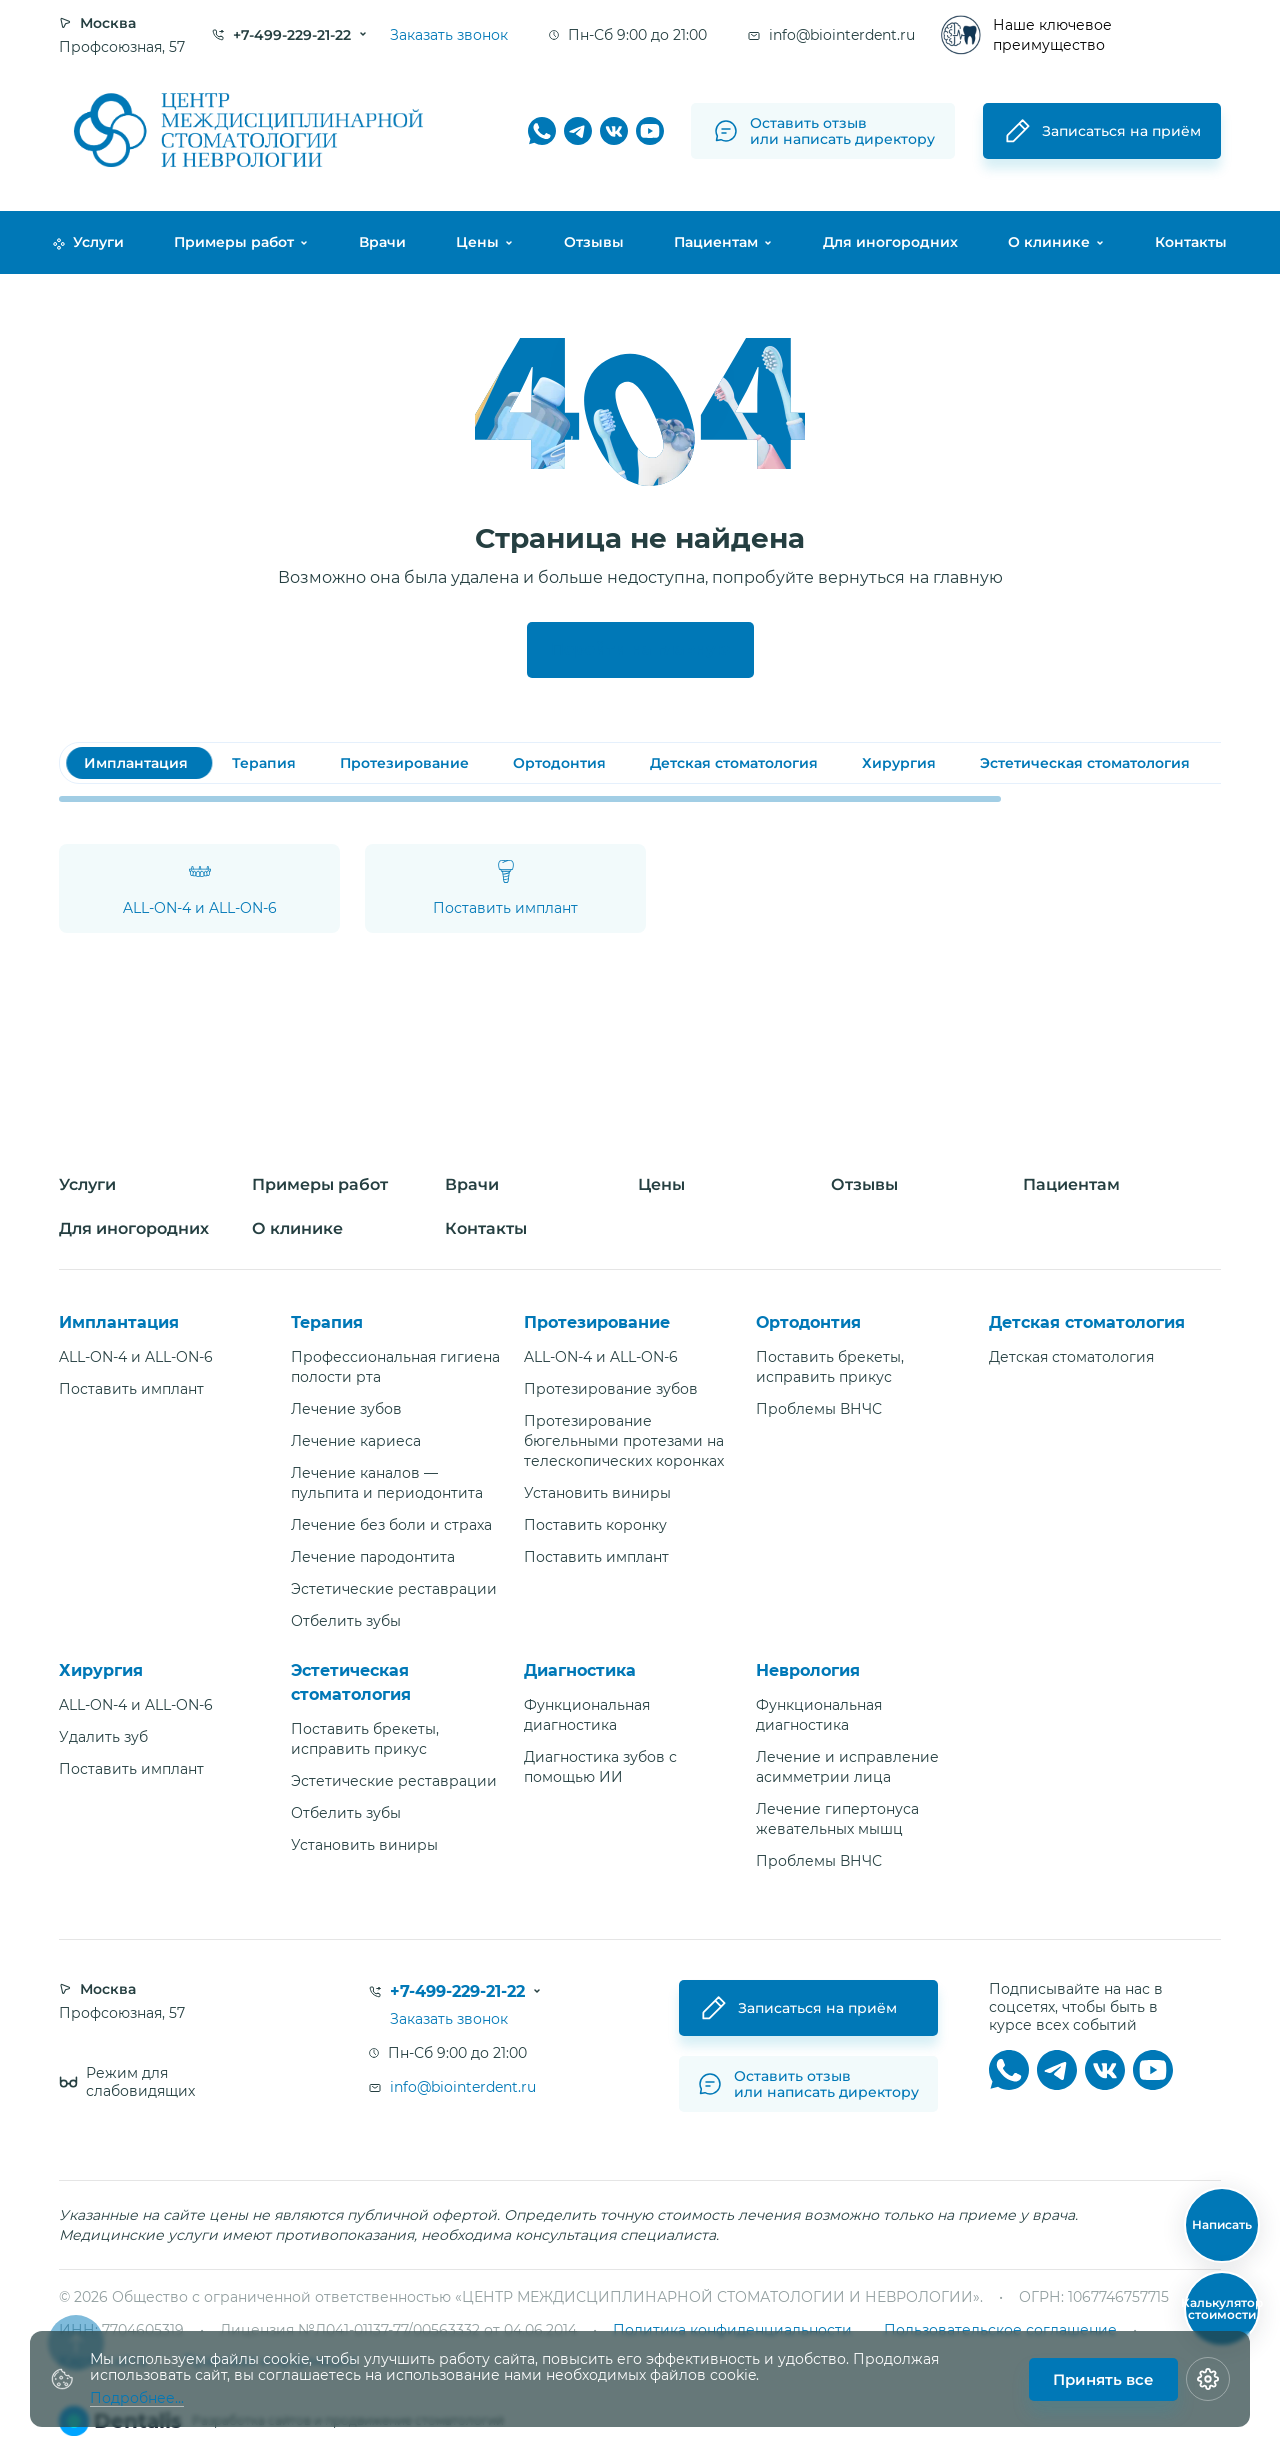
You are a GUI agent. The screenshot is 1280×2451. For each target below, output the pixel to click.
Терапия (327, 1322)
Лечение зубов (346, 1409)
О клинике (1049, 242)
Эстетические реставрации (394, 1589)
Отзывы (594, 242)
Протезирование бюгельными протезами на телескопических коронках (624, 1441)
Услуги (88, 242)
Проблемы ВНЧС (819, 1409)
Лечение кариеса (356, 1441)
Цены (477, 242)
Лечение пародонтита (373, 1557)
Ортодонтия (808, 1322)
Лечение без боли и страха (391, 1525)
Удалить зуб (103, 1737)
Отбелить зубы (346, 1621)
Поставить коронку (595, 1525)
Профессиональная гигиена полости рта (395, 1367)
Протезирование (597, 1322)
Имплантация (119, 1322)
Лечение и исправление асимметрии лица (847, 1767)
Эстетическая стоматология (351, 1682)
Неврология (808, 1670)
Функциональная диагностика (587, 1715)
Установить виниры (597, 1493)
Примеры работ (234, 242)
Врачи (382, 242)
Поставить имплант (131, 1389)
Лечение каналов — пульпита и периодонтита (387, 1483)
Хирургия (101, 1670)
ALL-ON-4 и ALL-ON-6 (136, 1357)
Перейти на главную (640, 649)
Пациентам (716, 242)
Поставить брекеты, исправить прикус (830, 1367)
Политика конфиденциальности (732, 2330)
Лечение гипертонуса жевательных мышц (837, 1819)
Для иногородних (890, 242)
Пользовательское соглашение (1000, 2330)
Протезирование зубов (611, 1389)
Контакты (1191, 242)
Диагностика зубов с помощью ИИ (600, 1767)
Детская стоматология (1087, 1322)
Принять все (1103, 2379)
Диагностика (580, 1670)
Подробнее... (137, 2398)
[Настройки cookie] (1208, 2379)
